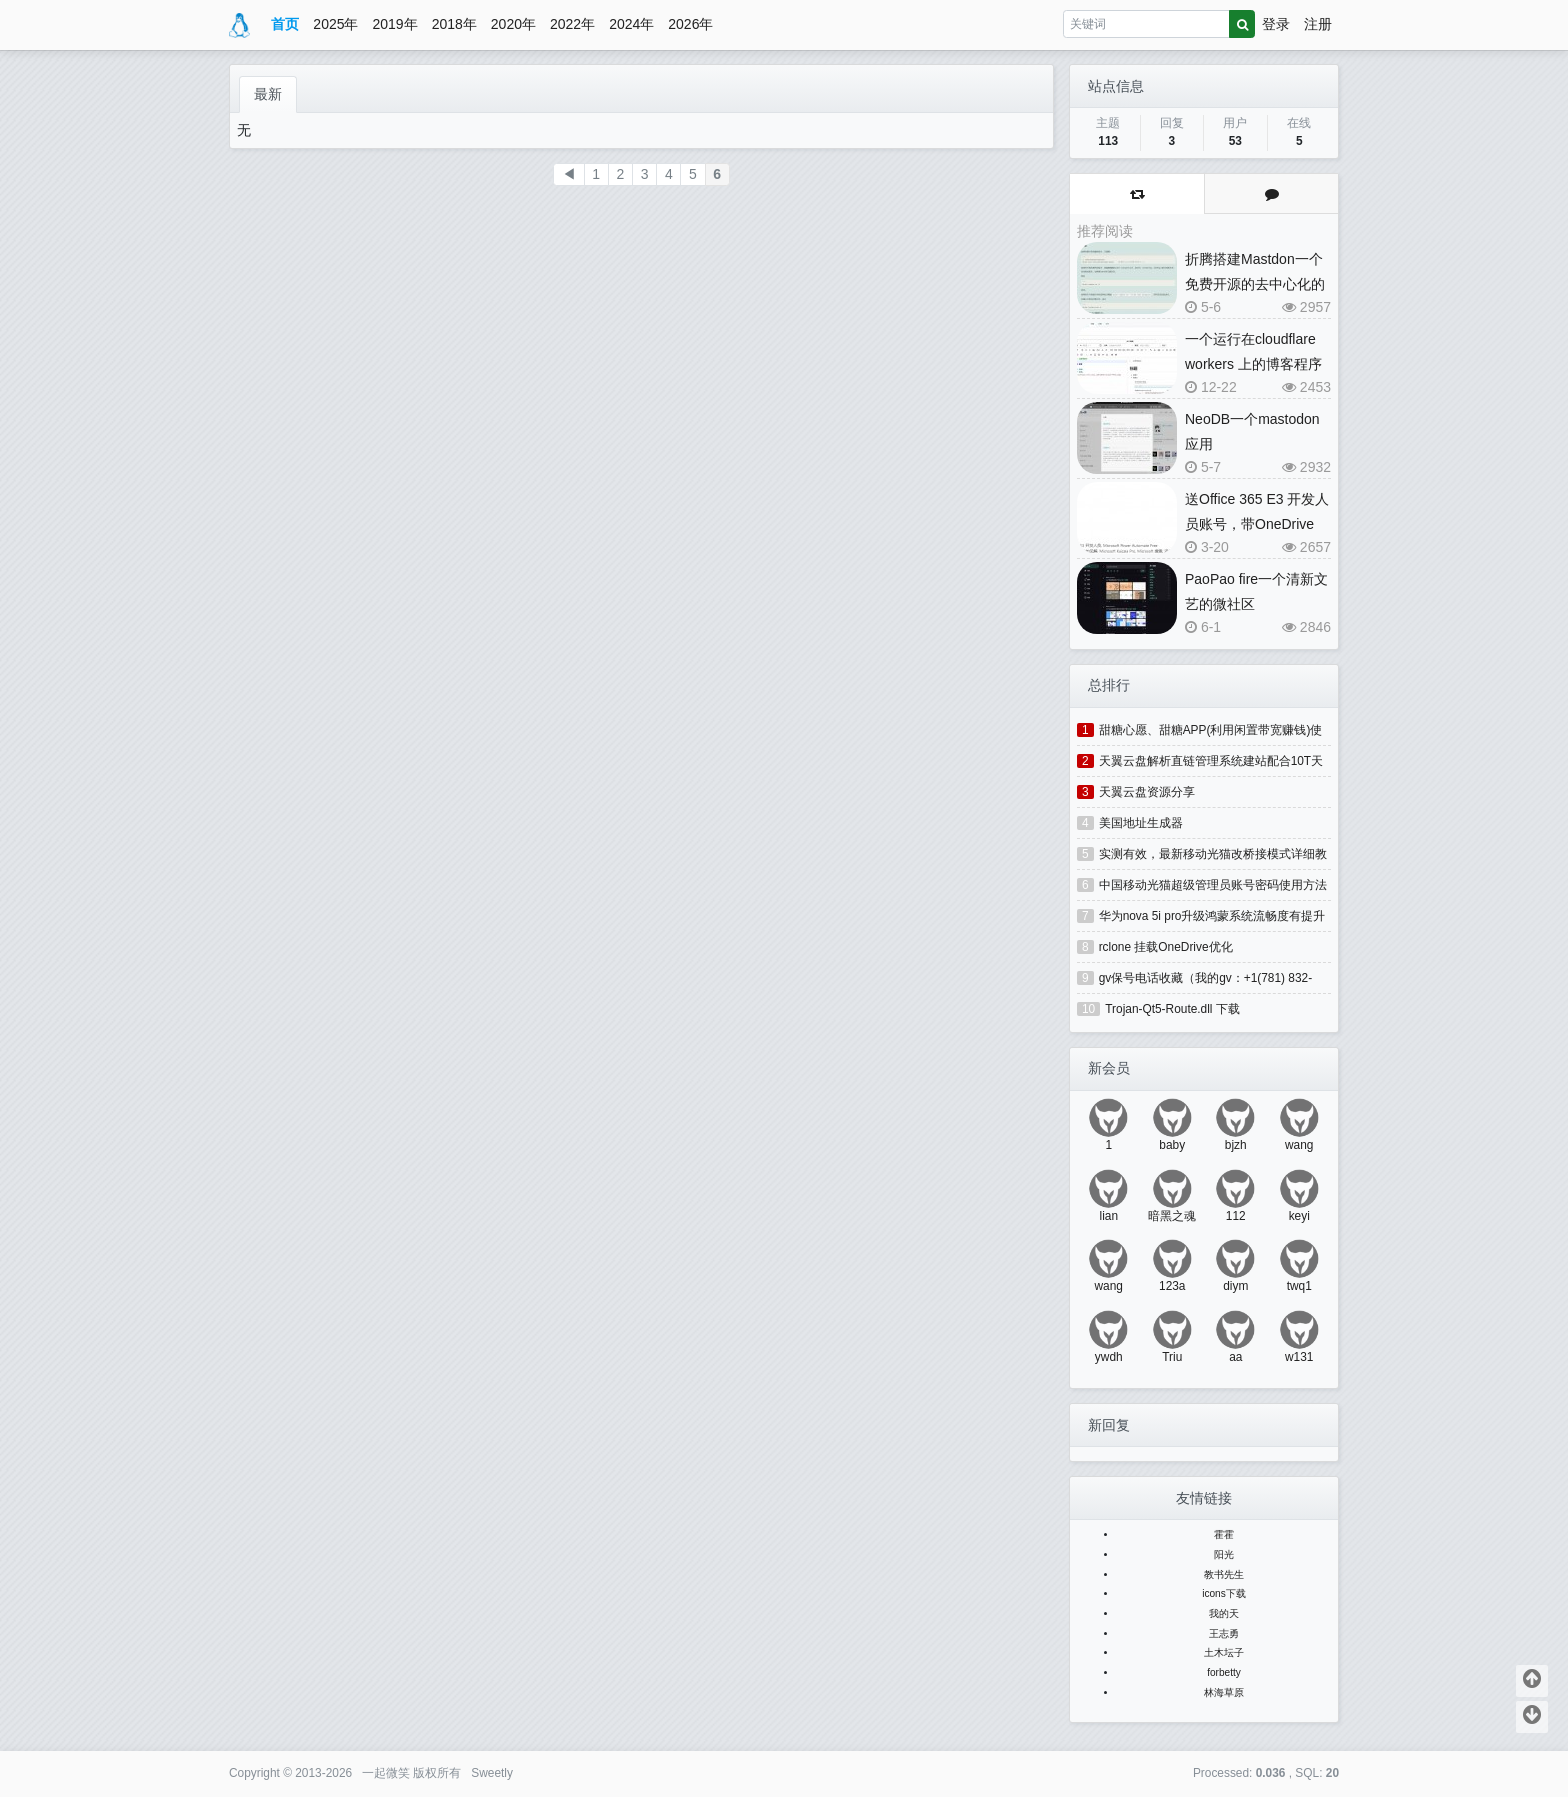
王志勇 (1224, 1633)
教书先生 (1224, 1574)
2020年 (513, 24)
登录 (1276, 24)
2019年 (395, 24)
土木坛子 (1224, 1652)
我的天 (1224, 1613)
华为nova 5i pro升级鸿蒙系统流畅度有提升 (1212, 916)
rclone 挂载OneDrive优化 (1166, 947)
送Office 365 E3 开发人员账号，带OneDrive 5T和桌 (1257, 524)
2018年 (454, 24)
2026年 (690, 24)
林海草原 (1224, 1692)
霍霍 (1224, 1534)
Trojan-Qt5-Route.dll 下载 (1172, 1009)
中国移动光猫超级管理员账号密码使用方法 (1213, 885)
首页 (285, 24)
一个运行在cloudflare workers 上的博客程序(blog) (1253, 364)
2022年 (572, 24)
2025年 (335, 24)
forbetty (1224, 1672)
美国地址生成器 (1141, 823)
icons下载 (1224, 1593)
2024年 (631, 24)
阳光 (1224, 1554)
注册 (1318, 24)
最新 (268, 94)
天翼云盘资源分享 (1147, 792)
